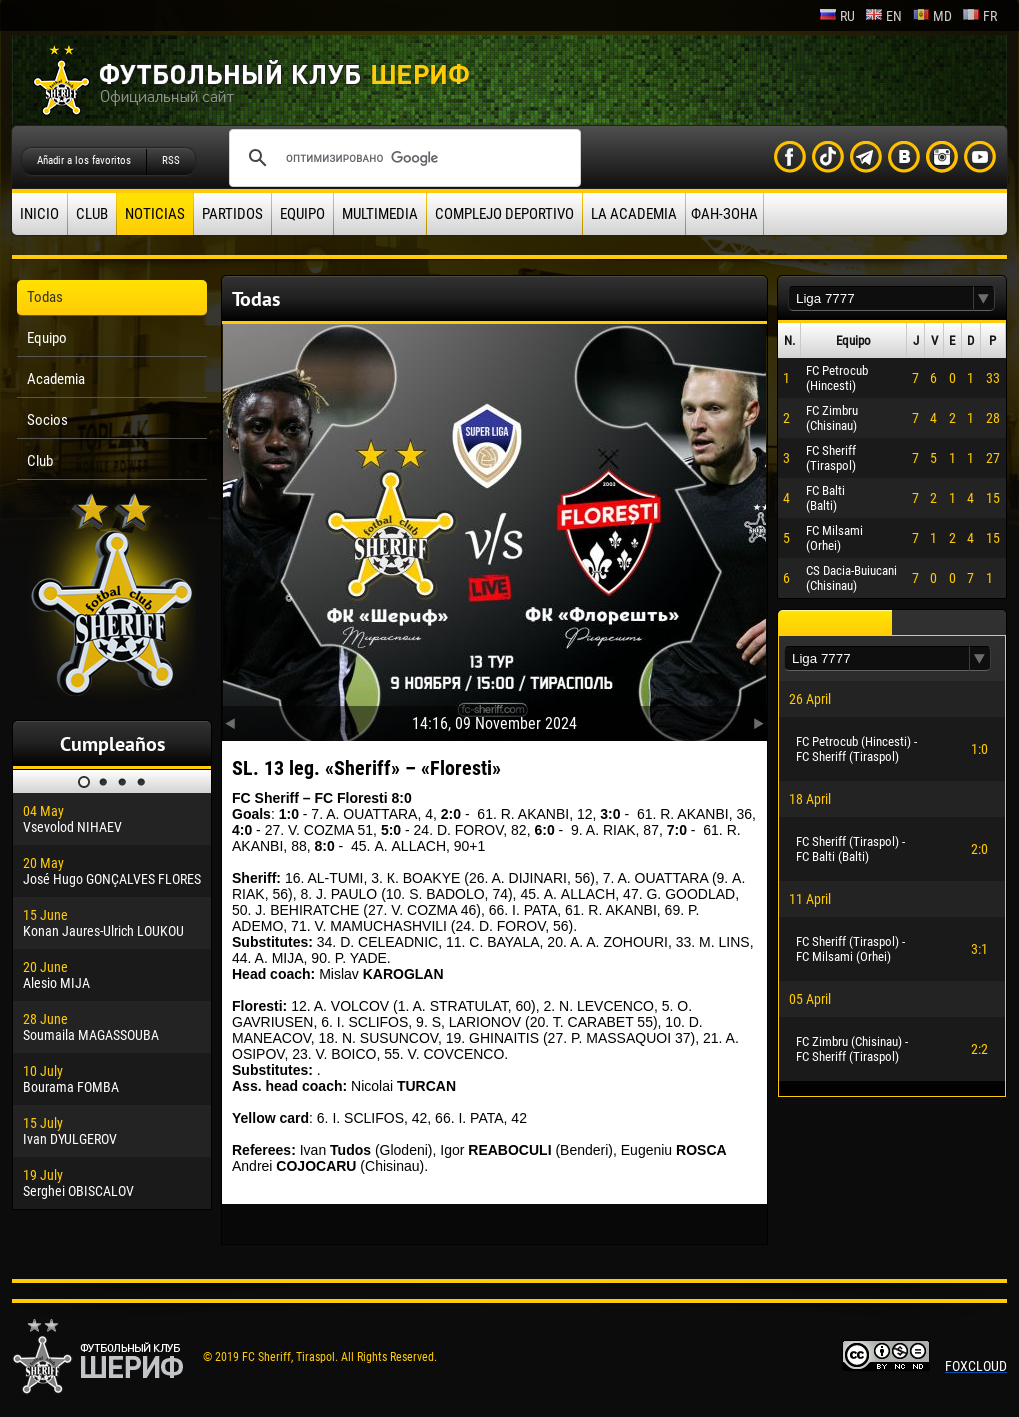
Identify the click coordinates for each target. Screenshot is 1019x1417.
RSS (171, 160)
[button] (984, 298)
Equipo (302, 214)
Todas (45, 297)
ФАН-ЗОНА (724, 214)
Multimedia (380, 214)
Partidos (232, 214)
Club (92, 214)
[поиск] (402, 158)
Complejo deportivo (504, 214)
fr (979, 16)
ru (837, 16)
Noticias (155, 214)
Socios (47, 420)
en (883, 16)
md (932, 16)
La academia (634, 214)
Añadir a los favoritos (84, 160)
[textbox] (881, 298)
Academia (56, 379)
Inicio (39, 214)
